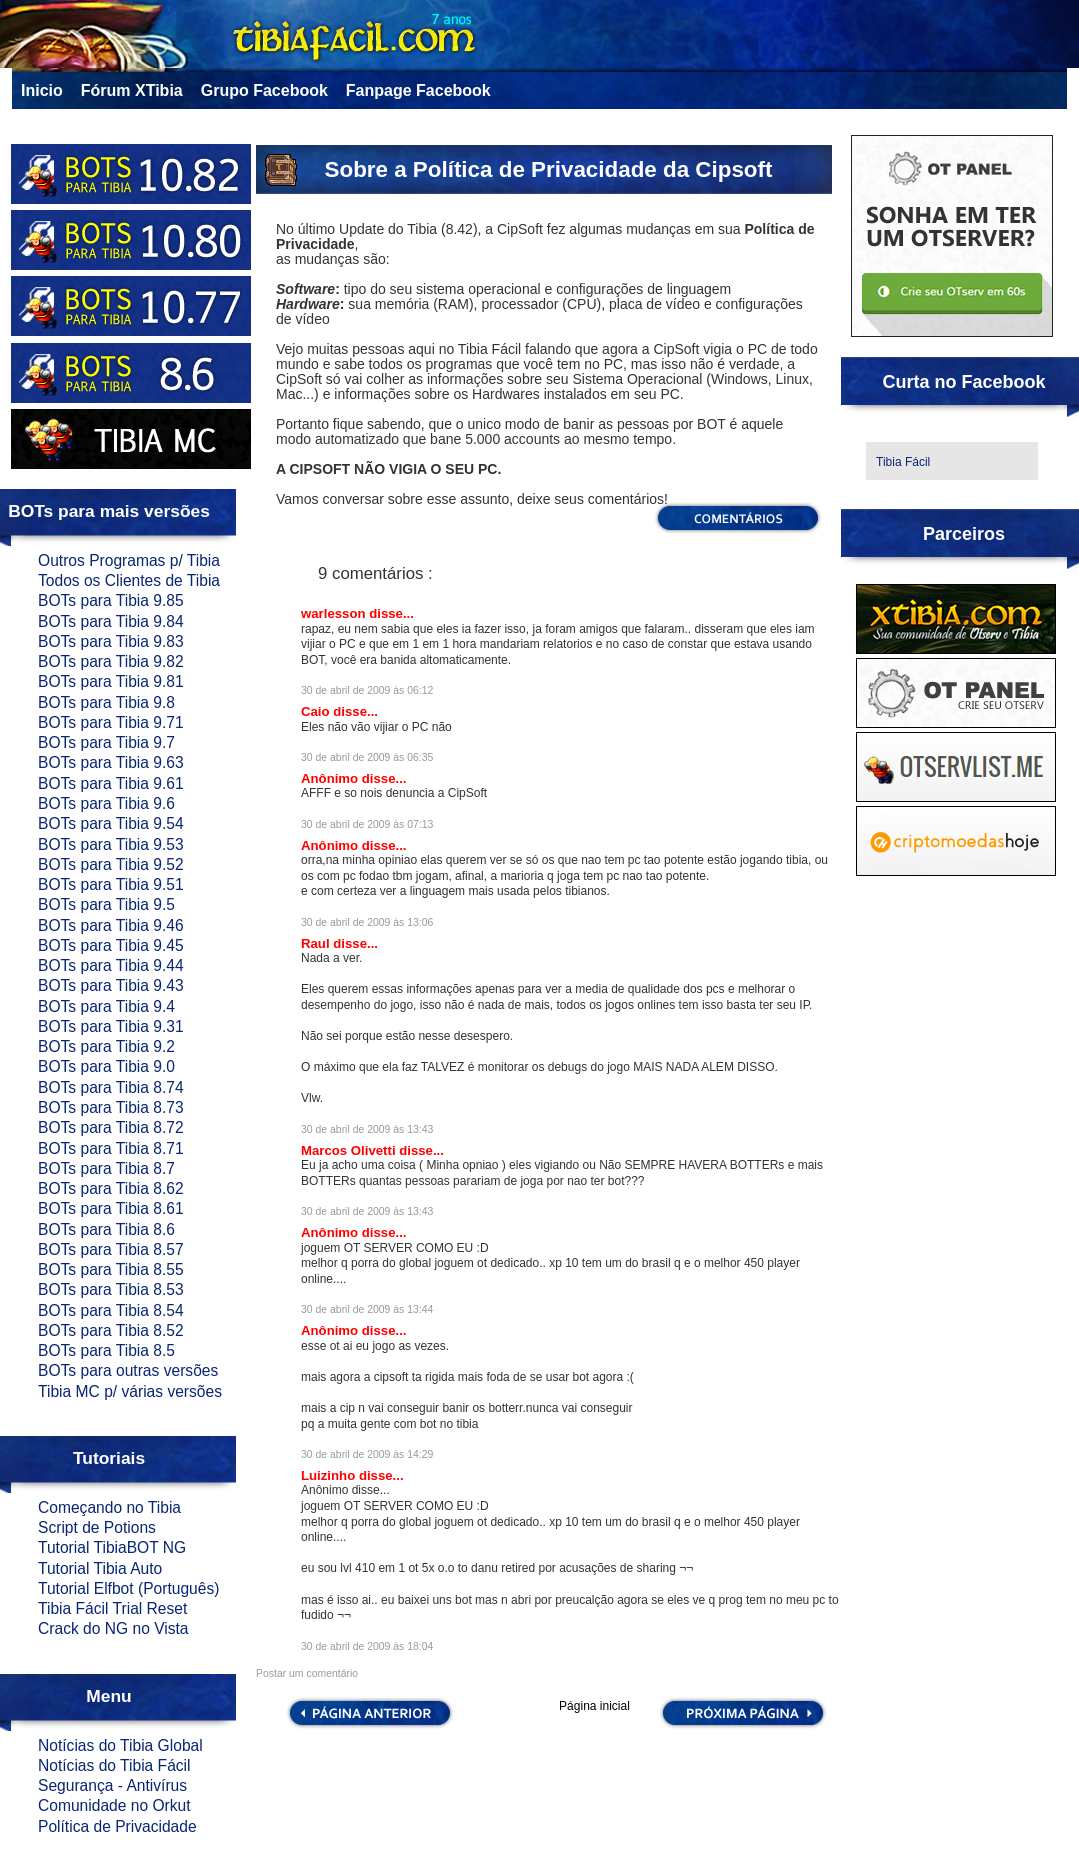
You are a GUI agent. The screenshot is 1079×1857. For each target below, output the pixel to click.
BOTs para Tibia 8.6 (106, 1229)
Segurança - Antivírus (112, 1785)
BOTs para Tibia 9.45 (111, 945)
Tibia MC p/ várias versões (130, 1391)
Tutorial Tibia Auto (100, 1568)
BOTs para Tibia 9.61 (111, 783)
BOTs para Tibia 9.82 (111, 661)
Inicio (42, 90)
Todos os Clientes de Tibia (129, 580)
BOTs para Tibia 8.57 (111, 1249)
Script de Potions (97, 1527)
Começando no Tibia (109, 1507)
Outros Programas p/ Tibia (129, 560)
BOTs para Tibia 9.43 (111, 985)
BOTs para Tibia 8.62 (111, 1188)
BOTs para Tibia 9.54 (111, 823)
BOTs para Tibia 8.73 (111, 1107)
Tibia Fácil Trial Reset (112, 1608)
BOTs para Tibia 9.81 (111, 681)
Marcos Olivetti (350, 1150)
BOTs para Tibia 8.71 (111, 1148)
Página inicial (594, 1707)
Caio (317, 711)
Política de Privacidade (117, 1826)
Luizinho (330, 1475)
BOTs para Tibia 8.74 (111, 1087)
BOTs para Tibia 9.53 (111, 844)
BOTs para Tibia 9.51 (111, 884)
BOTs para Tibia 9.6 (106, 803)
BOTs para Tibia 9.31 (111, 1026)
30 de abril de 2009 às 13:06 (367, 922)
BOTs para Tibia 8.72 (111, 1127)
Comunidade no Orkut (114, 1805)
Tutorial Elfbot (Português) (128, 1588)
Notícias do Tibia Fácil (114, 1765)
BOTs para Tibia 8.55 (111, 1269)
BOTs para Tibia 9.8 (106, 702)
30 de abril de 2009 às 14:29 (367, 1454)
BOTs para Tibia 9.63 (111, 762)
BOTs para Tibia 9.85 (111, 600)
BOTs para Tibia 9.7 (106, 742)
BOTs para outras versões (128, 1370)
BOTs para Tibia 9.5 (106, 904)
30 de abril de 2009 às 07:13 (367, 824)
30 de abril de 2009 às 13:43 (367, 1129)
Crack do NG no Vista (113, 1628)
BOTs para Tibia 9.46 (111, 925)
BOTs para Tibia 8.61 (111, 1208)
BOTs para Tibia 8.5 (106, 1350)
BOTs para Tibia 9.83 (111, 641)
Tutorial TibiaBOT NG (112, 1547)
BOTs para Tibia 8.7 (106, 1168)
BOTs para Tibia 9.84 (111, 621)
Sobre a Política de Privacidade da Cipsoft (549, 169)
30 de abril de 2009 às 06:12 (367, 690)
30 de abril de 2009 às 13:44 (367, 1309)
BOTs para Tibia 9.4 (106, 1006)
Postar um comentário (307, 1673)
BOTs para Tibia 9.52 (111, 864)
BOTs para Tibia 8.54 (111, 1310)
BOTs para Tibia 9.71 (111, 722)
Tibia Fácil (903, 462)
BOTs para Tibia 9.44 (111, 965)
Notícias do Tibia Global (120, 1745)
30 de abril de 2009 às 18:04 (367, 1646)
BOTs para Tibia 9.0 (106, 1066)
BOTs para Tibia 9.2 (106, 1046)
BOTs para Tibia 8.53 (111, 1289)
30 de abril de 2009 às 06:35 (367, 757)
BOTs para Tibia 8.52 (111, 1330)
